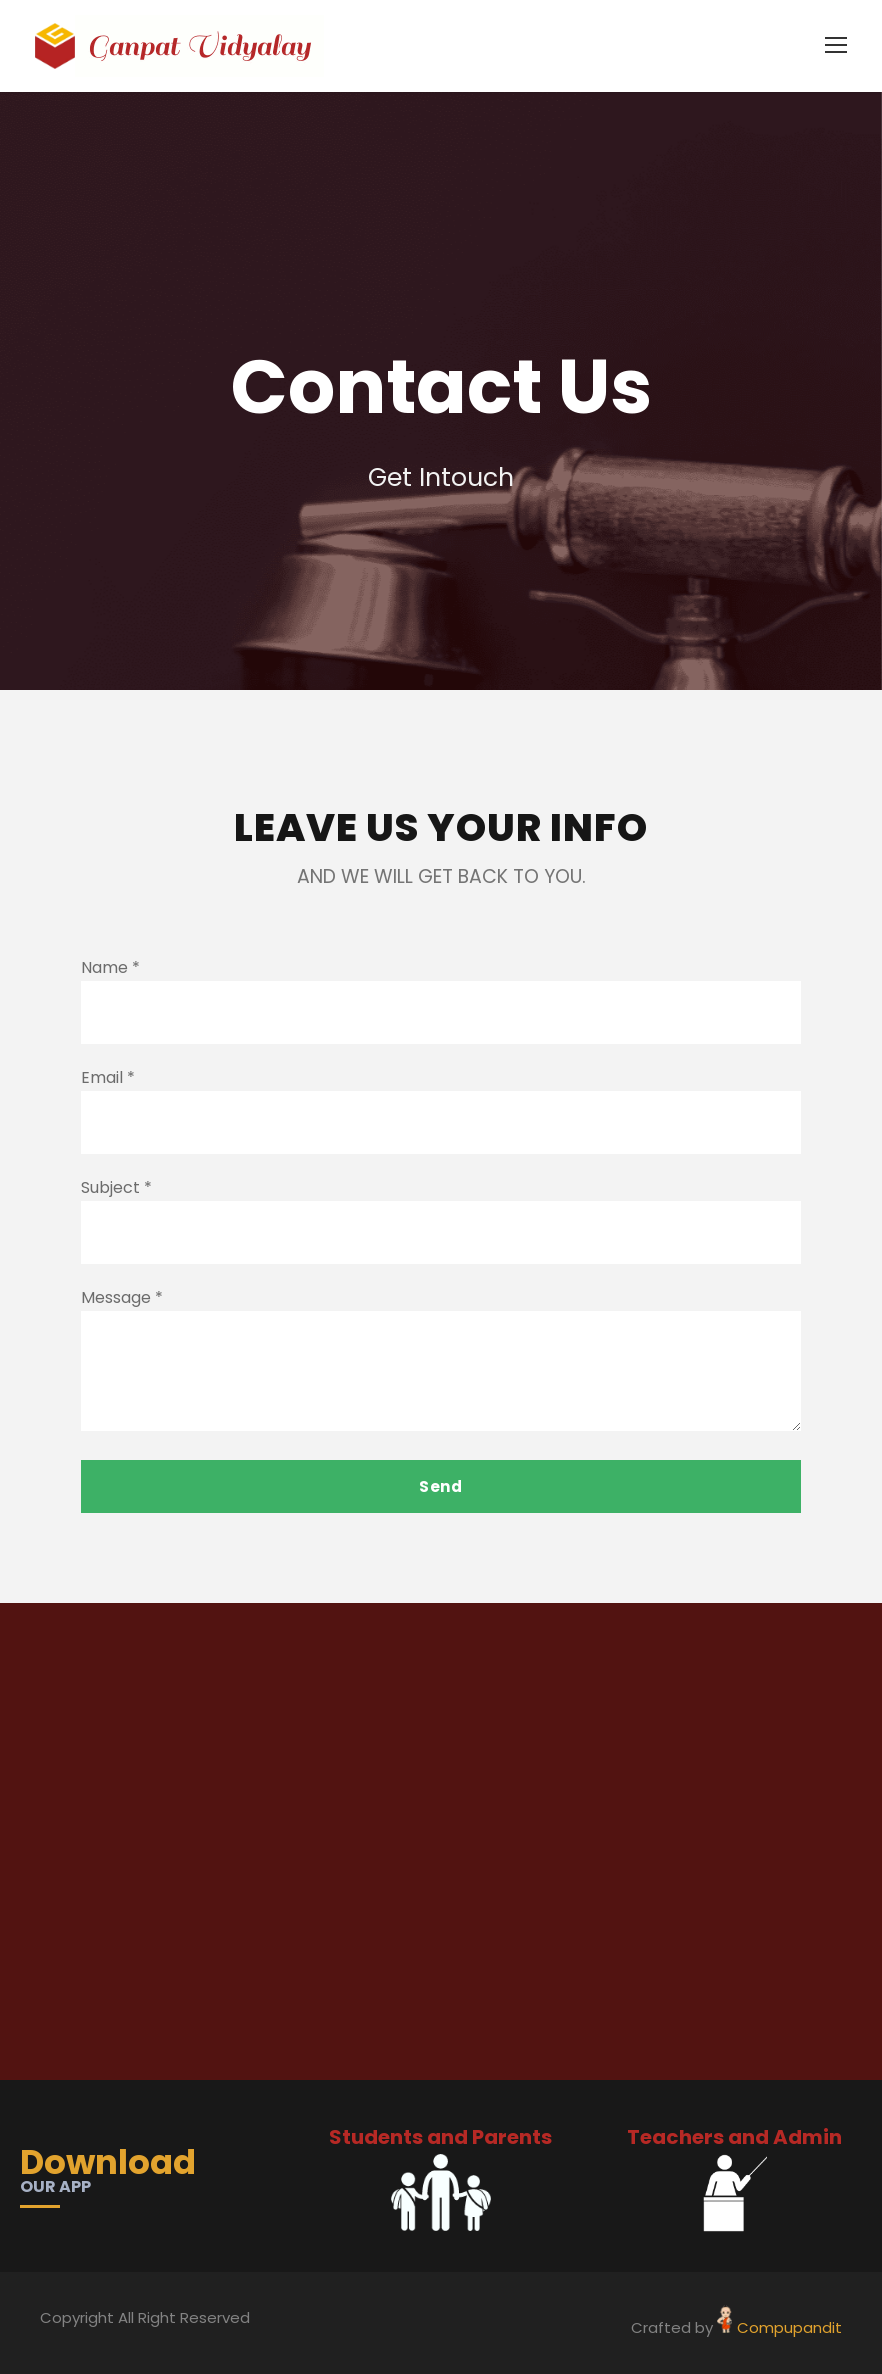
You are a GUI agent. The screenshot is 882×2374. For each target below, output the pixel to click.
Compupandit (789, 2327)
